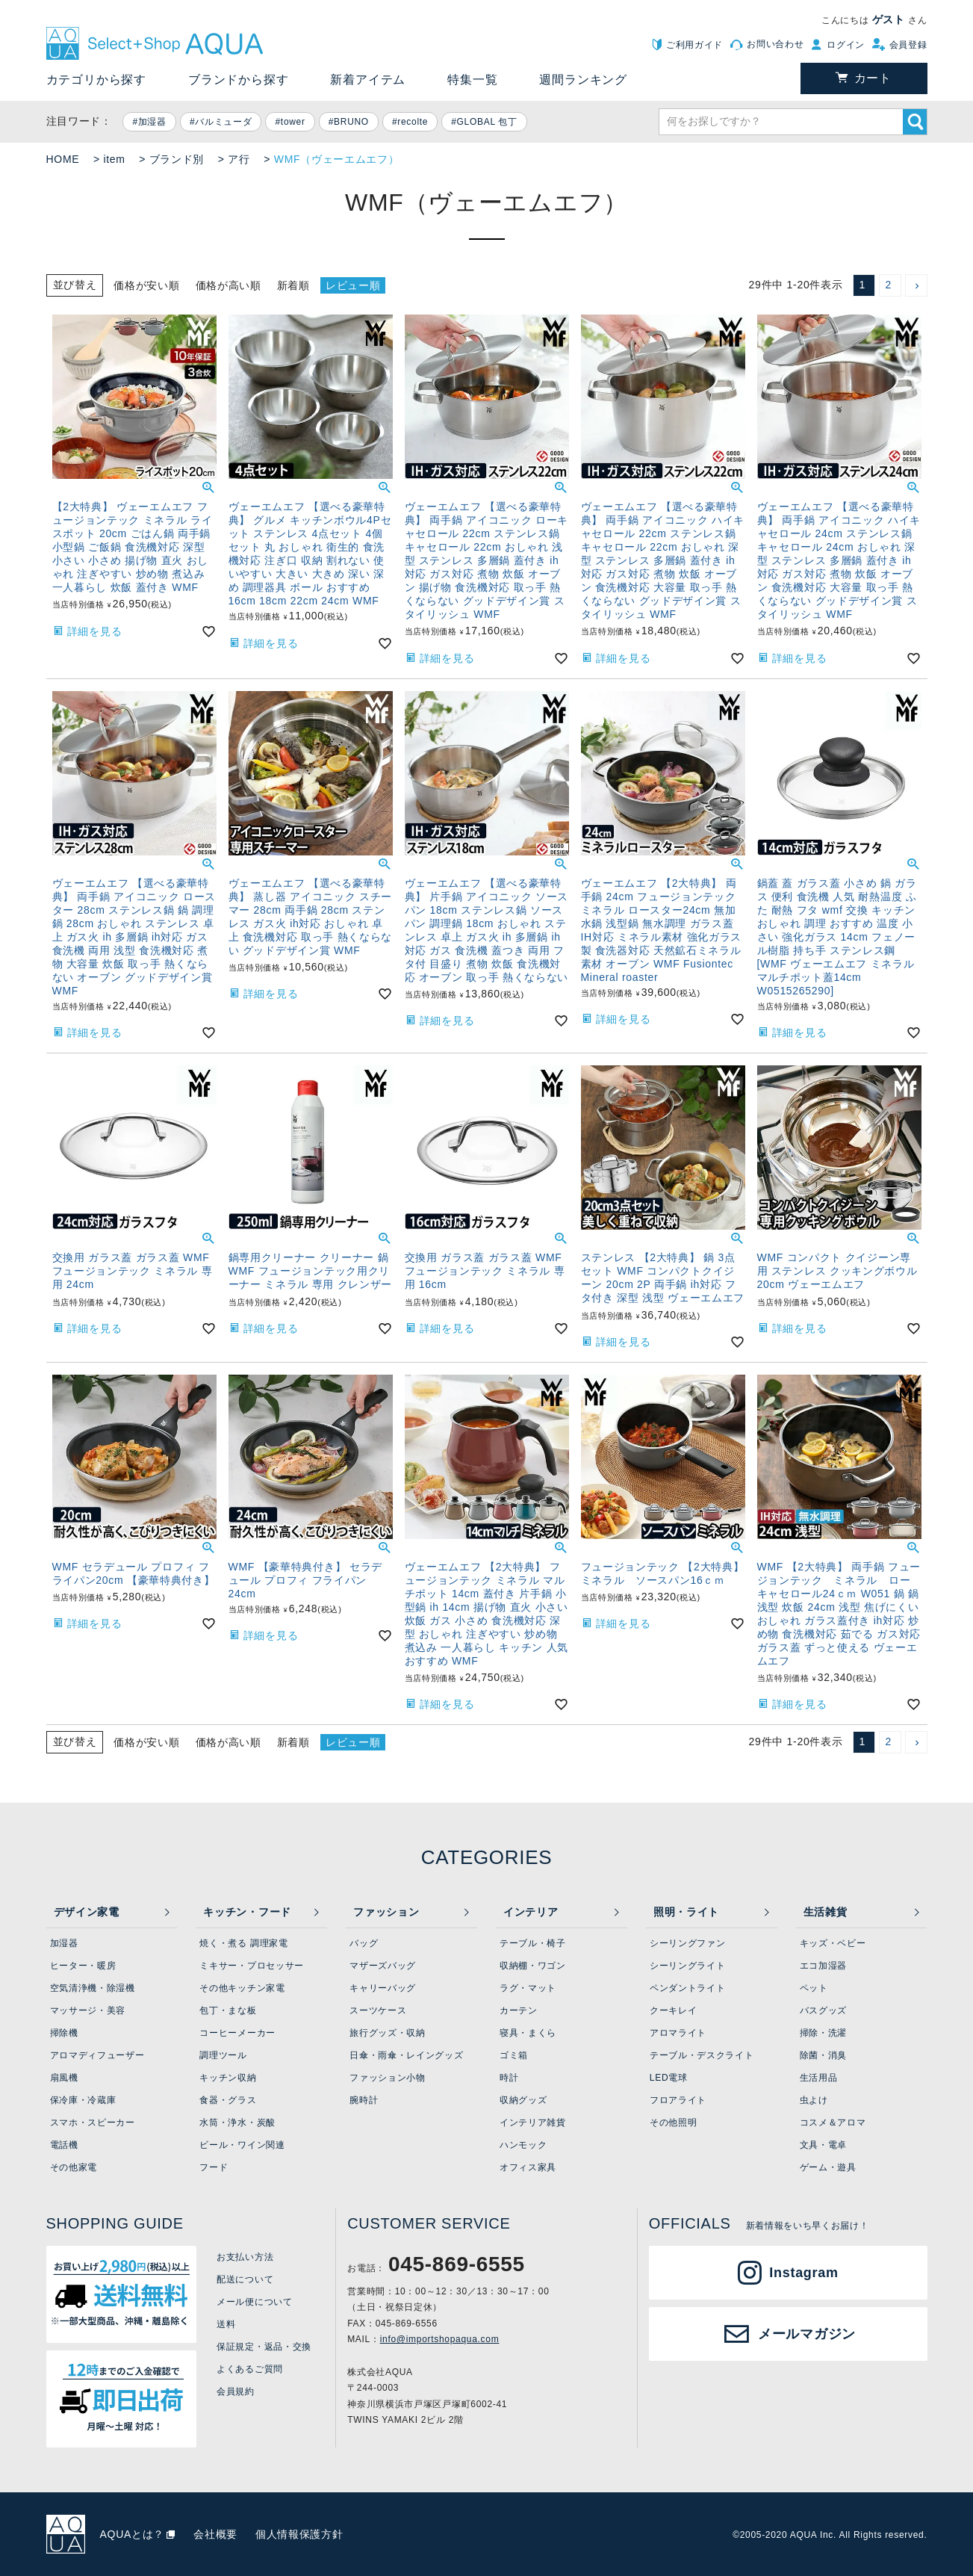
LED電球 (669, 2077)
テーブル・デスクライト (702, 2055)
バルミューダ (223, 122)
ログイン (846, 45)
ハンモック (523, 2145)
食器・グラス (227, 2100)
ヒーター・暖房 (83, 1965)
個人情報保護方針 (299, 2534)
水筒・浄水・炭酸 (237, 2122)
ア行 (238, 159)
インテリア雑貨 (533, 2122)
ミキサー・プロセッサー (251, 1965)
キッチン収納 (227, 2077)
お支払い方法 (245, 2257)
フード (213, 2167)
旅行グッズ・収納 (387, 2033)
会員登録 (908, 45)
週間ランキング (583, 79)
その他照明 (673, 2122)
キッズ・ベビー (833, 1943)
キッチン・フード (247, 1912)
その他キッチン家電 (242, 1988)
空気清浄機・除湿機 (92, 1988)
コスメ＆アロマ (833, 2122)
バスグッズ (824, 2010)
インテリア (531, 1912)
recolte (412, 122)
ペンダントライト (688, 1988)
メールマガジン (807, 2333)
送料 (226, 2324)
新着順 (293, 285)
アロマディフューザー (97, 2055)
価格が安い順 (146, 285)
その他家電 (74, 2167)
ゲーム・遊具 (828, 2167)
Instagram (803, 2272)
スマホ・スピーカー (92, 2122)
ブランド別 (177, 159)
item (114, 159)
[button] (916, 285)
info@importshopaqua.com (440, 2339)
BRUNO (351, 122)
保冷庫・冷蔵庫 (83, 2100)
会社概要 (215, 2534)
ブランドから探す (238, 79)
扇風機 (64, 2077)
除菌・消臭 (824, 2055)
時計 (509, 2077)
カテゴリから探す (96, 79)
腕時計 (363, 2100)
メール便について (255, 2302)
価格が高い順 (228, 285)
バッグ (363, 1943)
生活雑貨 (825, 1912)
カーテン (519, 2010)
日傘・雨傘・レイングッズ (406, 2055)
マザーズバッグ (382, 1965)
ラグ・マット (528, 1988)
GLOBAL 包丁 (487, 122)
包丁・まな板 (227, 2010)
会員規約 (236, 2391)
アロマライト (678, 2033)
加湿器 (152, 122)
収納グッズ (523, 2100)
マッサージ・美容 (88, 2010)
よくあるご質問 (250, 2369)
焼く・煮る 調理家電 (243, 1943)
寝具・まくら (528, 2033)
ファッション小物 (387, 2077)
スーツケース (377, 2010)
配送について (245, 2279)
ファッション (386, 1912)
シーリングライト (688, 1965)
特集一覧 (472, 79)
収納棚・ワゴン (533, 1965)
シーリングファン (688, 1943)
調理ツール (223, 2055)
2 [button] (889, 285)
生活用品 (819, 2077)
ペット (814, 1988)
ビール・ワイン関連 (242, 2145)
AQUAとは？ (132, 2534)
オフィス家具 (528, 2167)
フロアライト (678, 2100)
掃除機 (64, 2033)
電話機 (64, 2145)
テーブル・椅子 (533, 1943)
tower (293, 122)
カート (873, 78)
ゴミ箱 (514, 2055)
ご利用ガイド (694, 45)
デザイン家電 (86, 1912)
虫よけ (814, 2100)
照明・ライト (686, 1912)
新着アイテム (367, 79)
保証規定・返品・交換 (264, 2346)
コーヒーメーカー (237, 2033)
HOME (63, 159)
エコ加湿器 (824, 1965)
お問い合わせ (775, 44)
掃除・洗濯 (824, 2033)
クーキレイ (673, 2010)
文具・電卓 (824, 2145)
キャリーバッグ (382, 1988)
